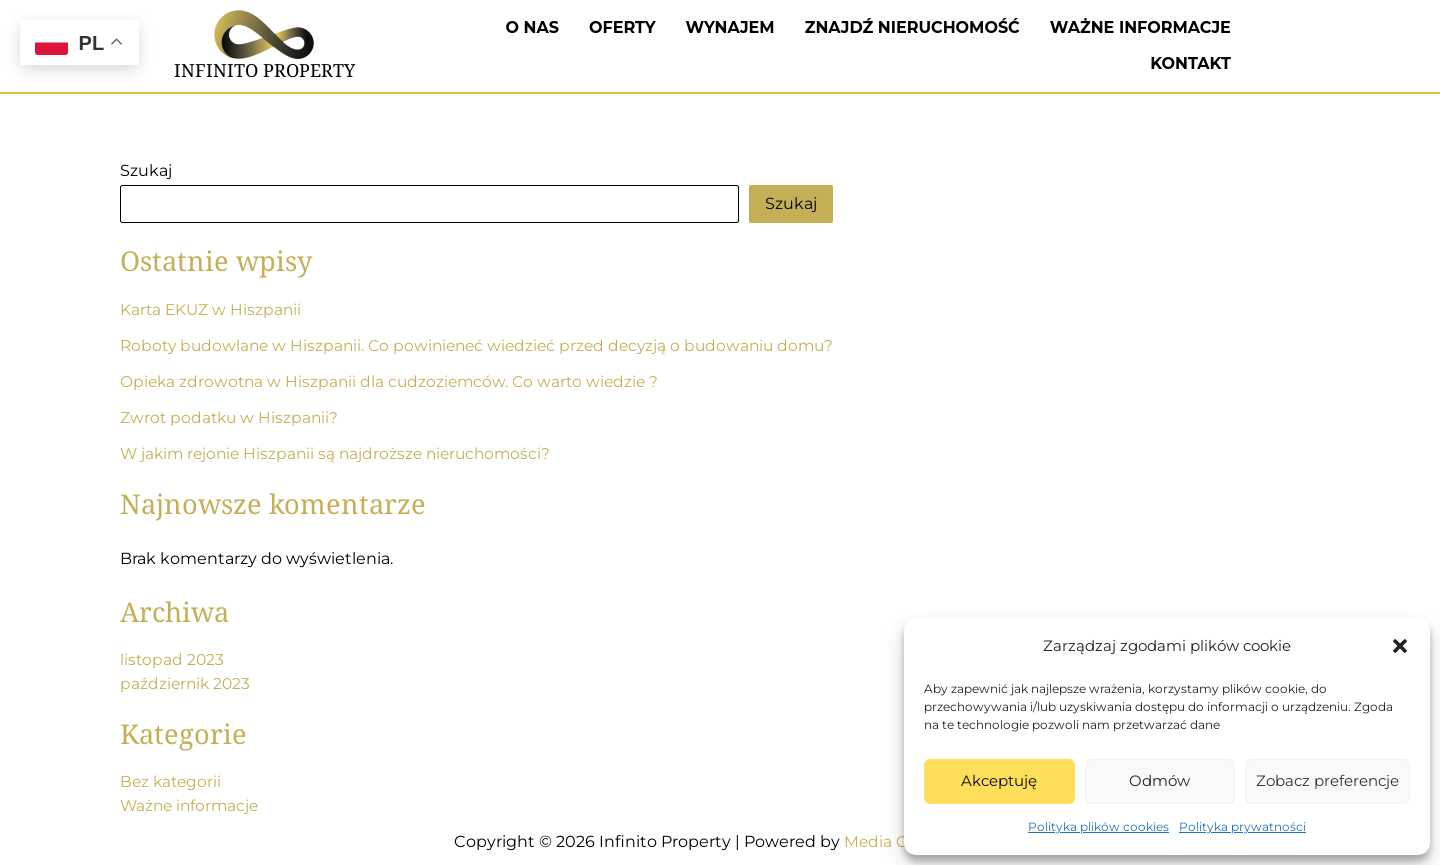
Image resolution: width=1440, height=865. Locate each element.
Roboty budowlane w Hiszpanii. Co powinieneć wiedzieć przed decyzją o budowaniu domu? (487, 345)
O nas (532, 27)
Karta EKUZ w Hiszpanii (212, 309)
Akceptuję (999, 780)
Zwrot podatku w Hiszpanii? (231, 417)
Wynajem (730, 27)
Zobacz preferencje (1327, 780)
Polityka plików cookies (1098, 826)
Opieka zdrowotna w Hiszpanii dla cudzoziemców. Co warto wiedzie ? (395, 381)
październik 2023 (187, 683)
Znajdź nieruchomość (912, 27)
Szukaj (146, 170)
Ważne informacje (1140, 27)
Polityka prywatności (1242, 826)
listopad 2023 (173, 659)
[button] (1400, 646)
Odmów (1159, 780)
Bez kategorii (172, 781)
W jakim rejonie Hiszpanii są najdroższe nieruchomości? (342, 453)
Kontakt (1190, 63)
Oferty (622, 27)
